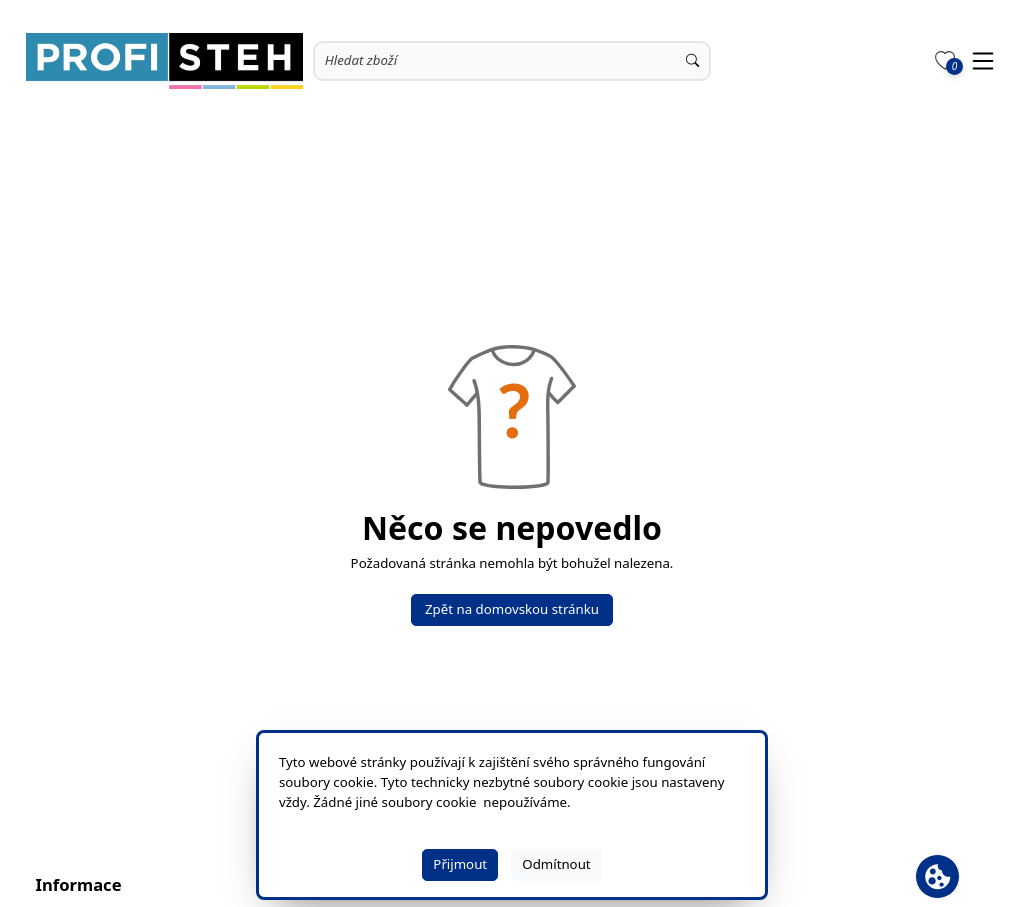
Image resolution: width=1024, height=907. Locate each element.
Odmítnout (556, 864)
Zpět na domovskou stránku (512, 609)
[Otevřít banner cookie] (937, 876)
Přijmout (460, 864)
